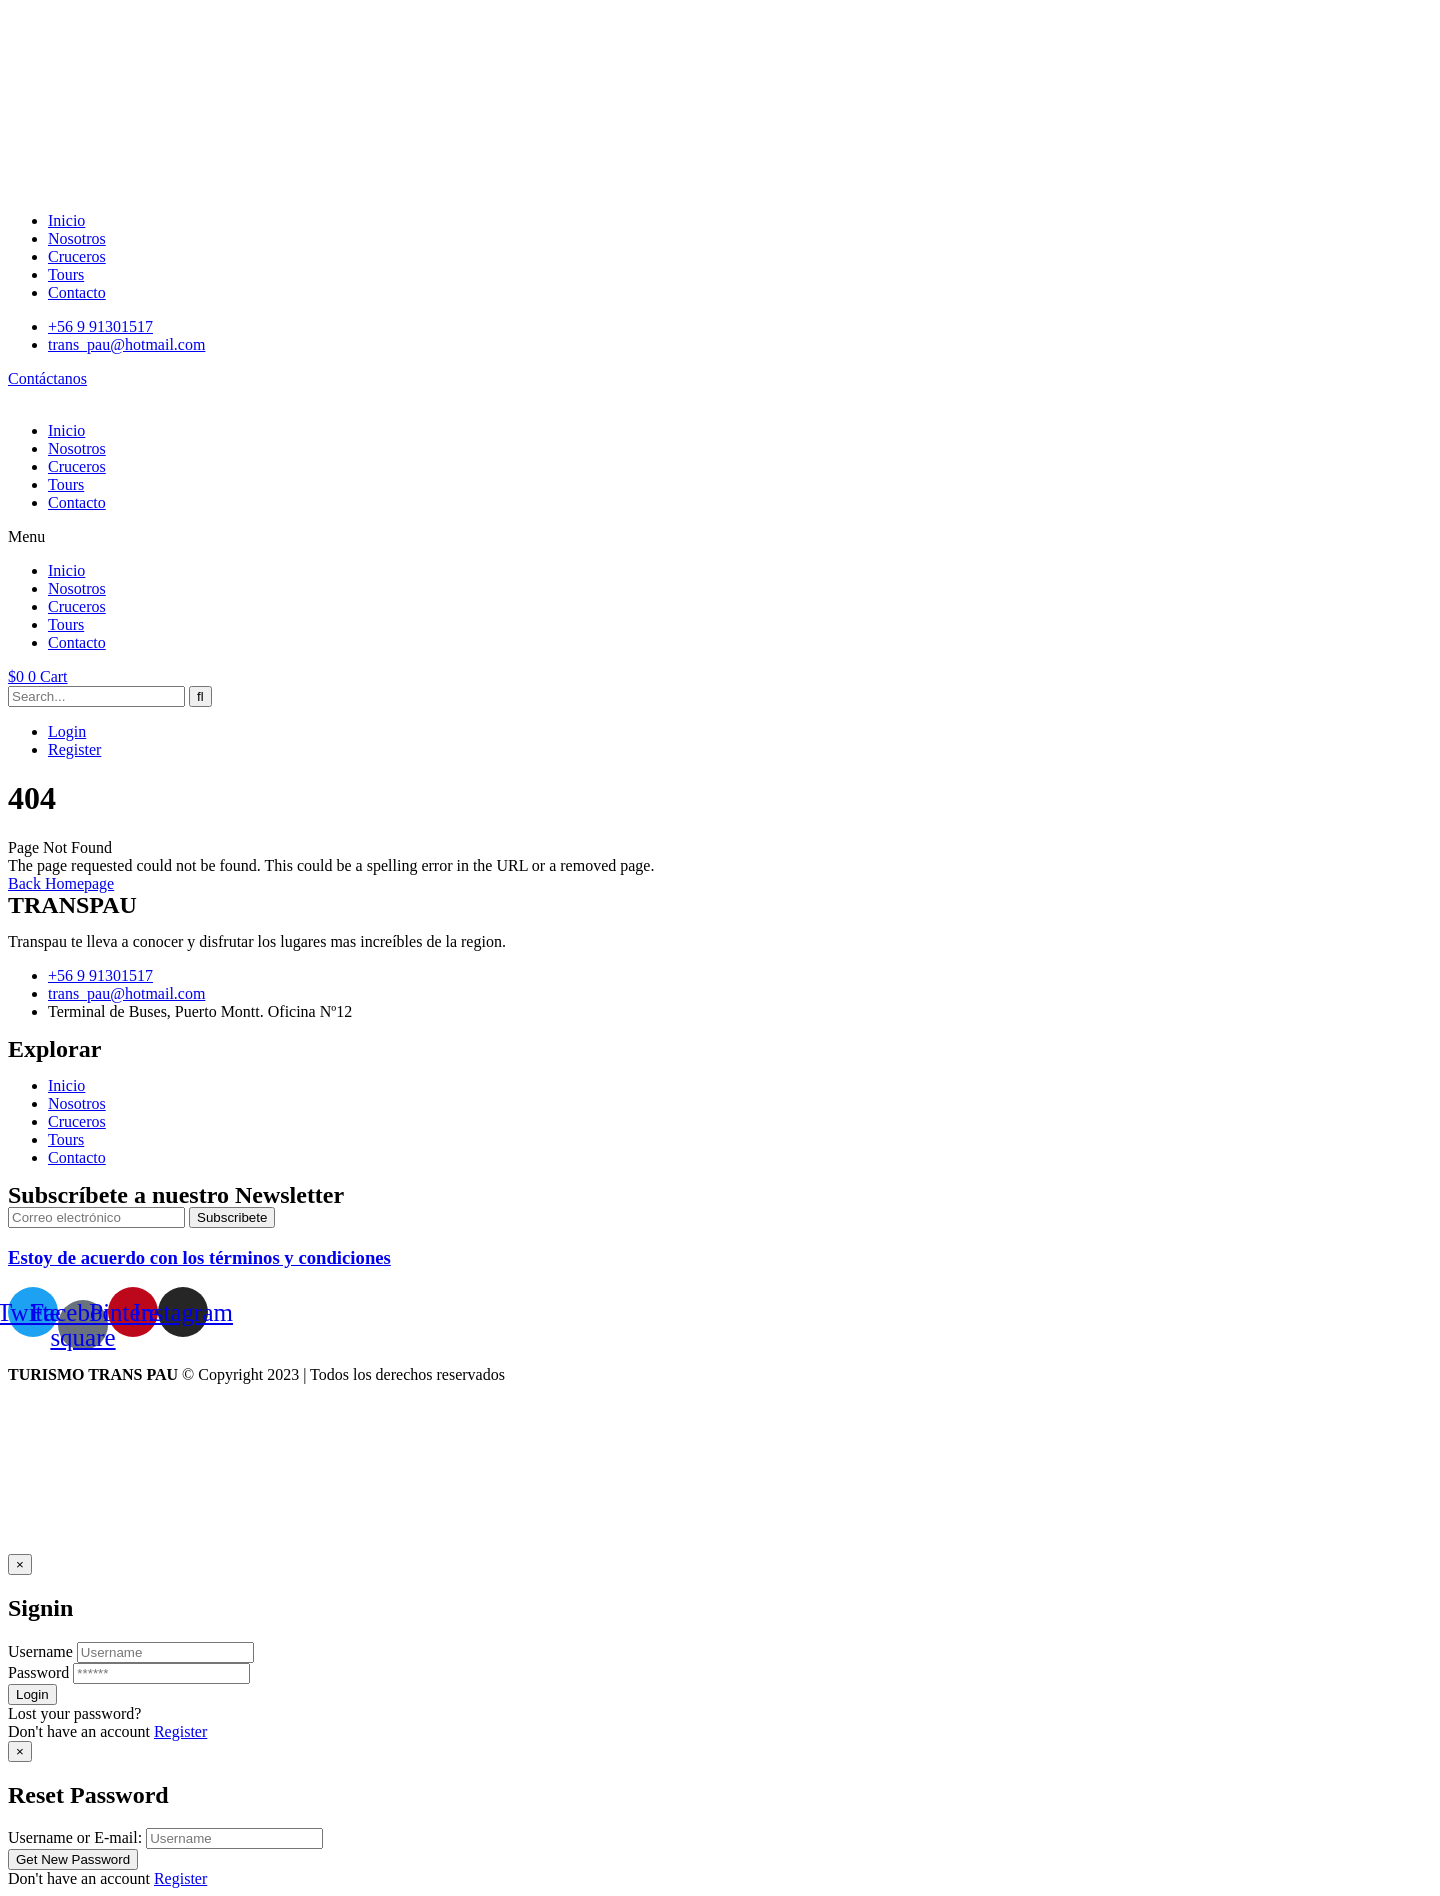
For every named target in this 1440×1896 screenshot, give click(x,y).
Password (38, 1672)
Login (67, 731)
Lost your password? (74, 1713)
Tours (66, 484)
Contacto (77, 502)
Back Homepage (61, 883)
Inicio (66, 430)
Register (74, 749)
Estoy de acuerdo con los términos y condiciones (199, 1257)
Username (40, 1651)
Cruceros (77, 466)
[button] (720, 537)
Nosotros (77, 448)
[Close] (20, 1564)
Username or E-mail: (75, 1837)
